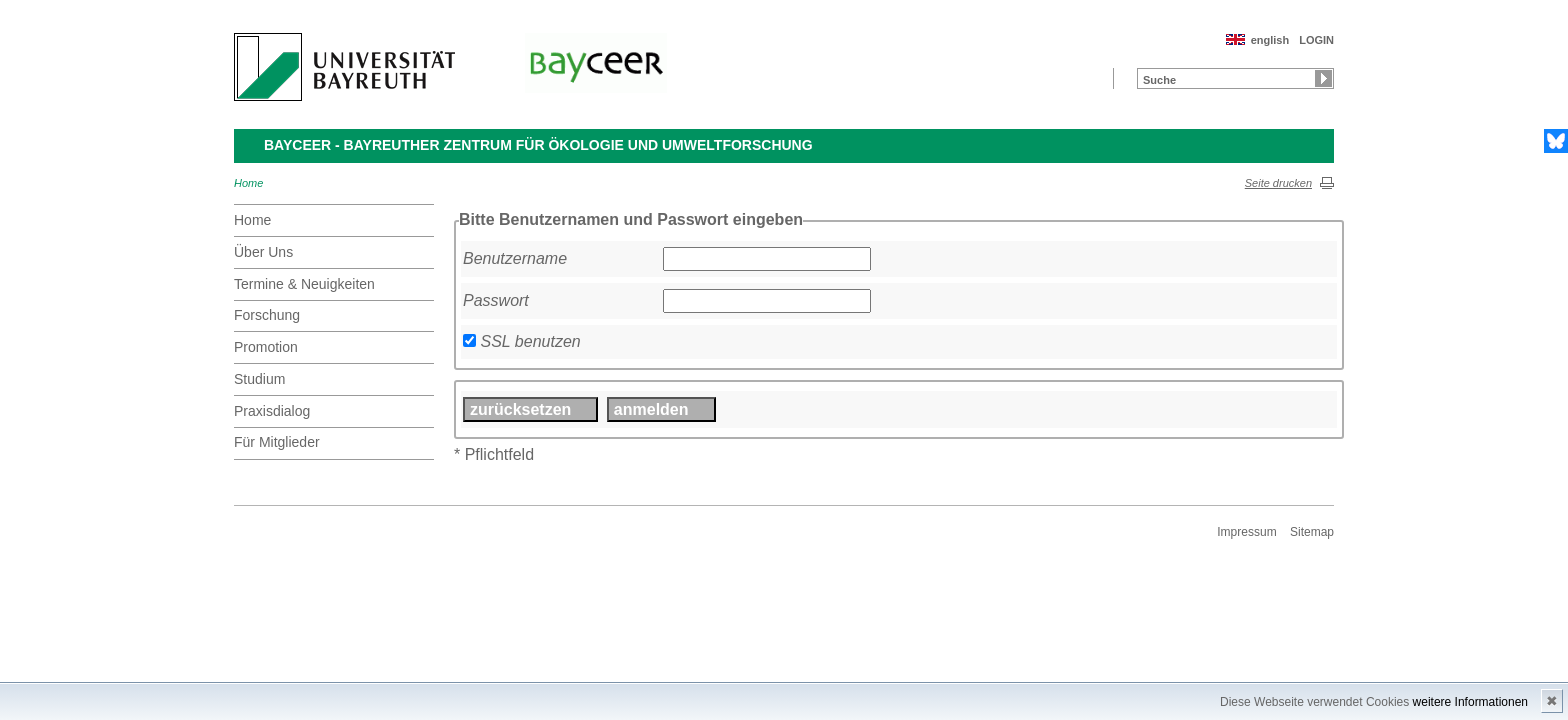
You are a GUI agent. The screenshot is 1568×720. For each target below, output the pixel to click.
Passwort (496, 300)
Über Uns (263, 252)
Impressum (1246, 532)
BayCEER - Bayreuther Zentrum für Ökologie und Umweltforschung (538, 145)
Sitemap (1312, 532)
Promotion (266, 347)
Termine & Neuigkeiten (304, 284)
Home (248, 183)
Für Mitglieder (277, 442)
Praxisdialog (272, 411)
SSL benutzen (530, 341)
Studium (259, 379)
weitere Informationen (1470, 702)
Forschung (267, 315)
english (1270, 40)
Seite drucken (1278, 183)
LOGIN (1316, 40)
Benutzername (515, 258)
